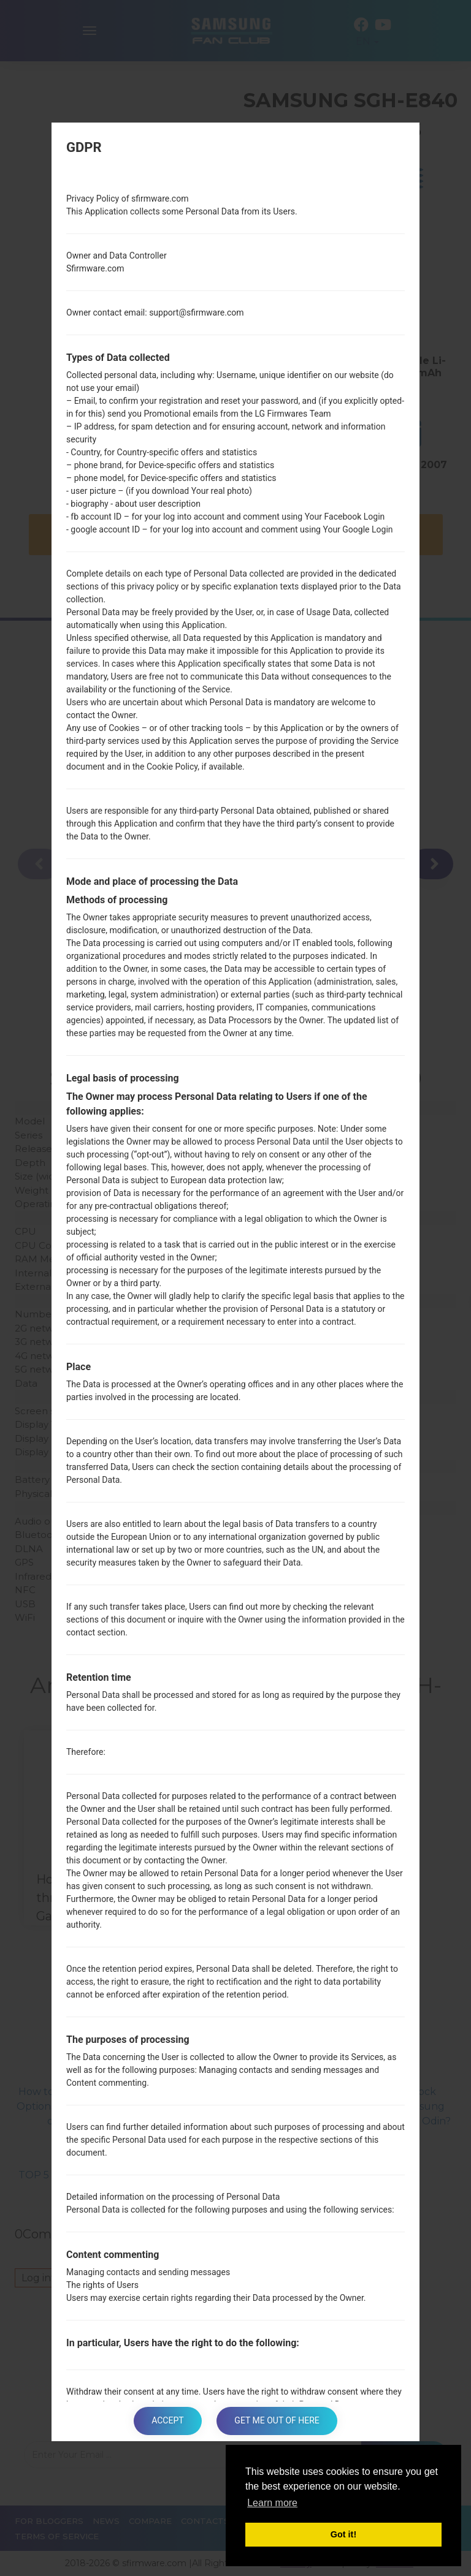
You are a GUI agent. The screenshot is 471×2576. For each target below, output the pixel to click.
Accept (167, 2421)
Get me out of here (277, 2421)
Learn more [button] (272, 2503)
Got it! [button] (343, 2534)
